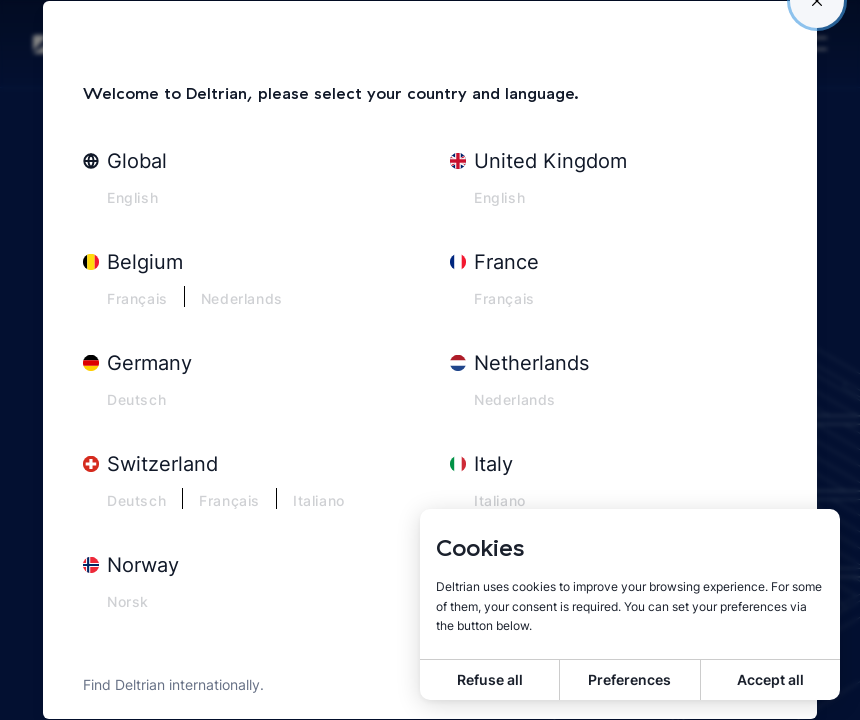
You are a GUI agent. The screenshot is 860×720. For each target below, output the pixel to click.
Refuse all (490, 679)
